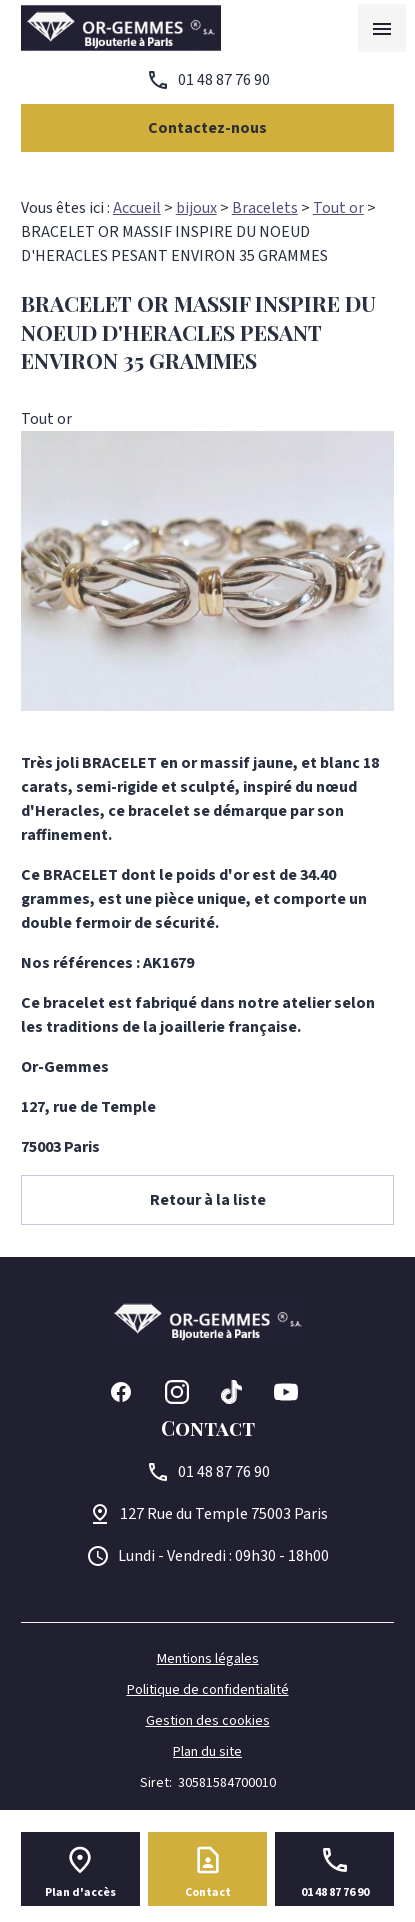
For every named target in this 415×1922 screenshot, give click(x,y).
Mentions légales (208, 1659)
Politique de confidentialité (208, 1690)
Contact (208, 1892)
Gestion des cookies (208, 1721)
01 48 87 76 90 (224, 80)
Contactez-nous (207, 128)
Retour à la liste (208, 1200)
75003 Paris (224, 1514)
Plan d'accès (80, 1892)
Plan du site (207, 1752)
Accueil (137, 208)
